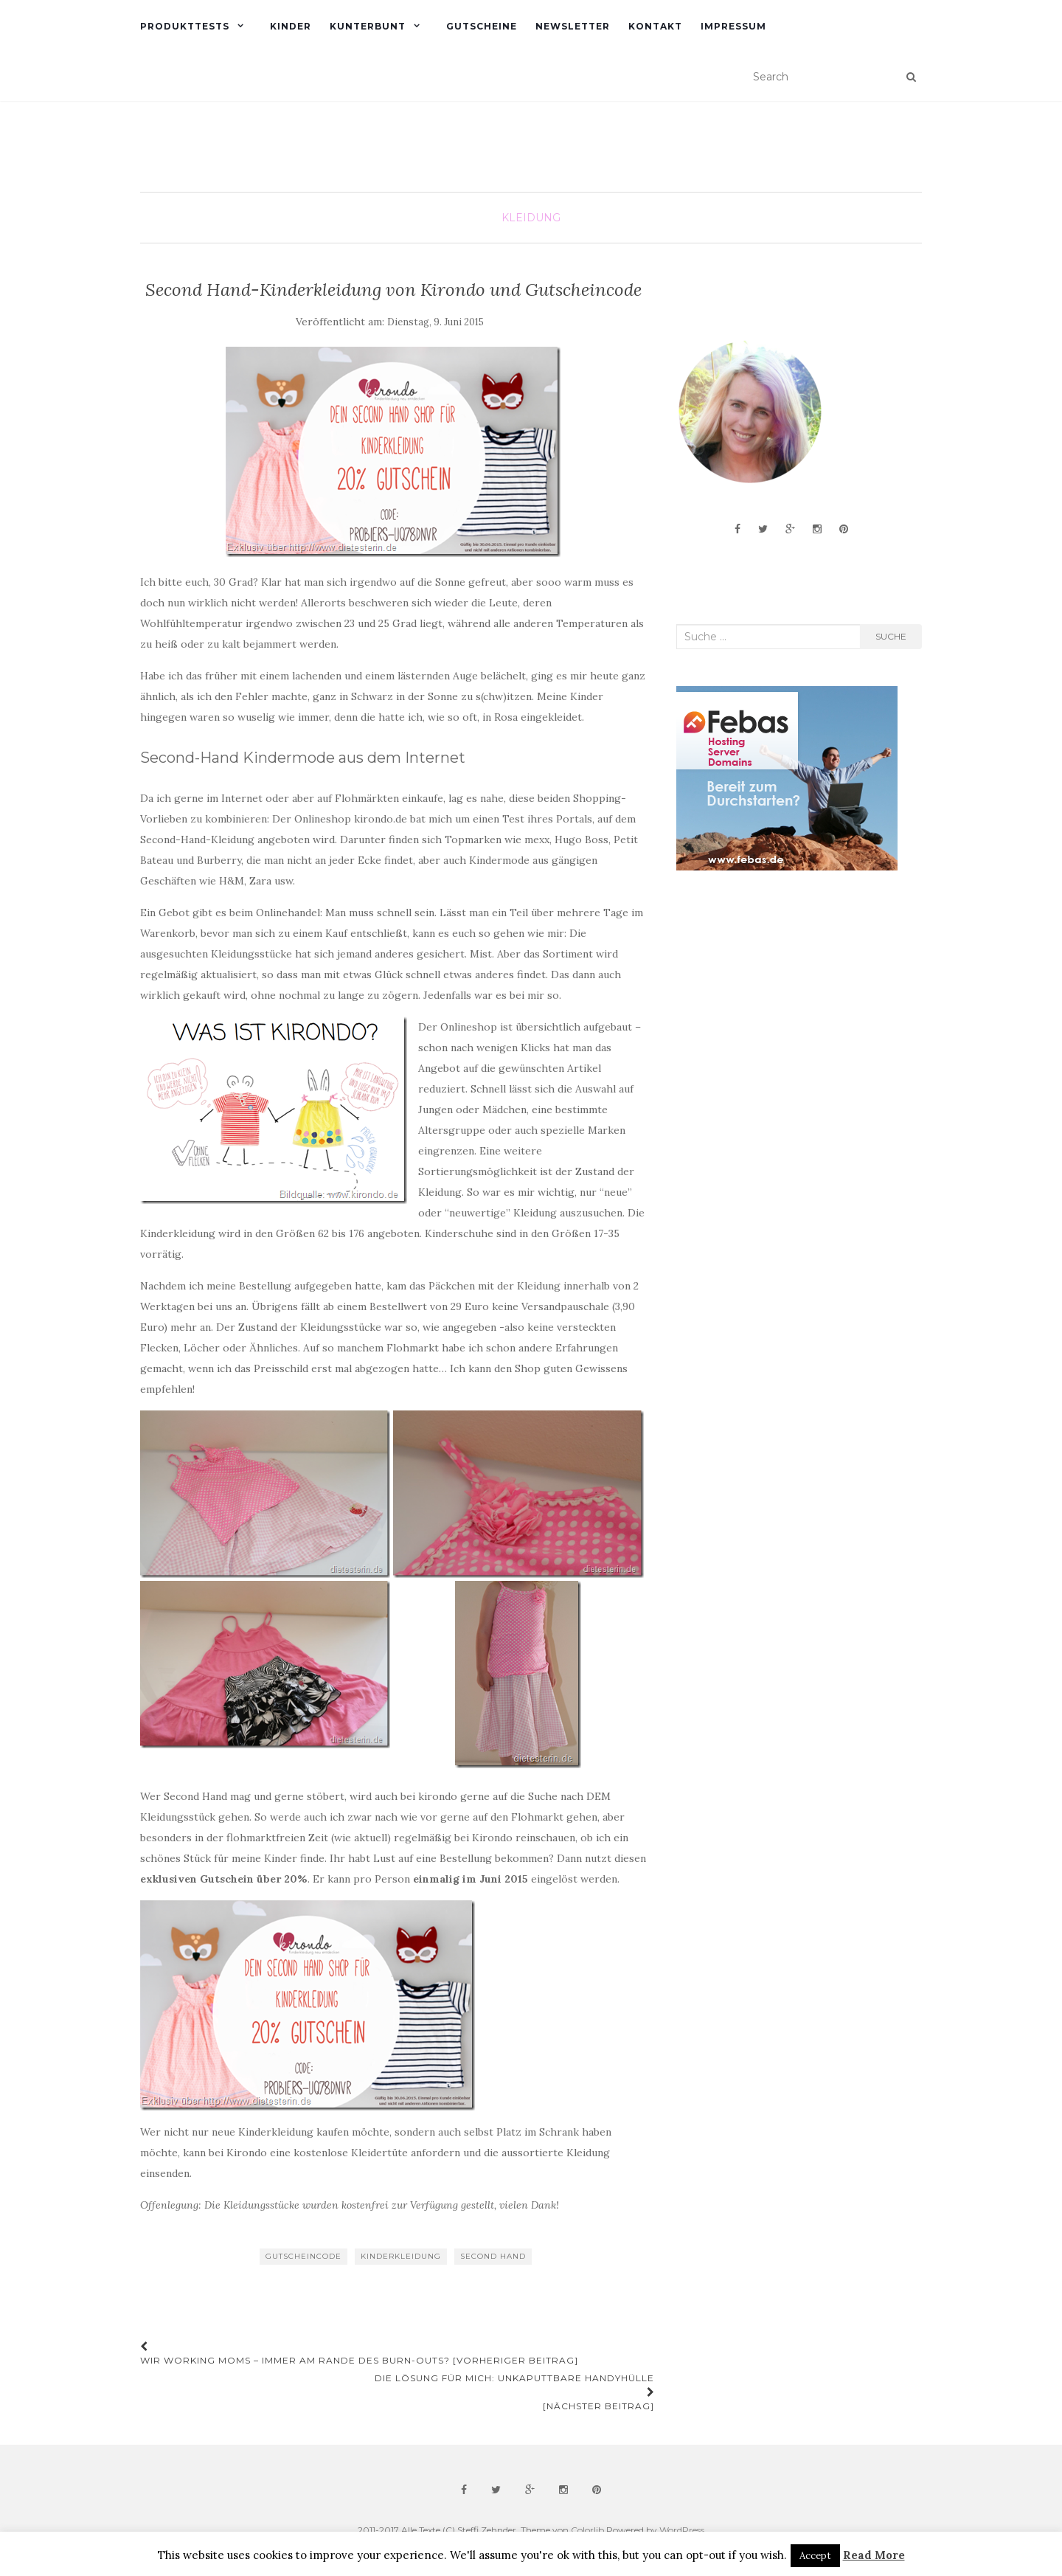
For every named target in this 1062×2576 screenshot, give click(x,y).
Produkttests (184, 26)
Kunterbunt (368, 26)
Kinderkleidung (401, 2256)
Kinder (290, 26)
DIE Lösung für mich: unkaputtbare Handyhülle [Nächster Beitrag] (514, 2391)
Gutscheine (481, 26)
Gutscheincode (303, 2256)
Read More (874, 2555)
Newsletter (572, 26)
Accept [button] (815, 2555)
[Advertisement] (787, 999)
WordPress (681, 2529)
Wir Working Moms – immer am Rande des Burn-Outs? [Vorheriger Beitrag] (359, 2353)
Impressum (733, 26)
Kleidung (531, 217)
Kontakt (655, 26)
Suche (890, 636)
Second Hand (493, 2256)
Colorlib (587, 2529)
